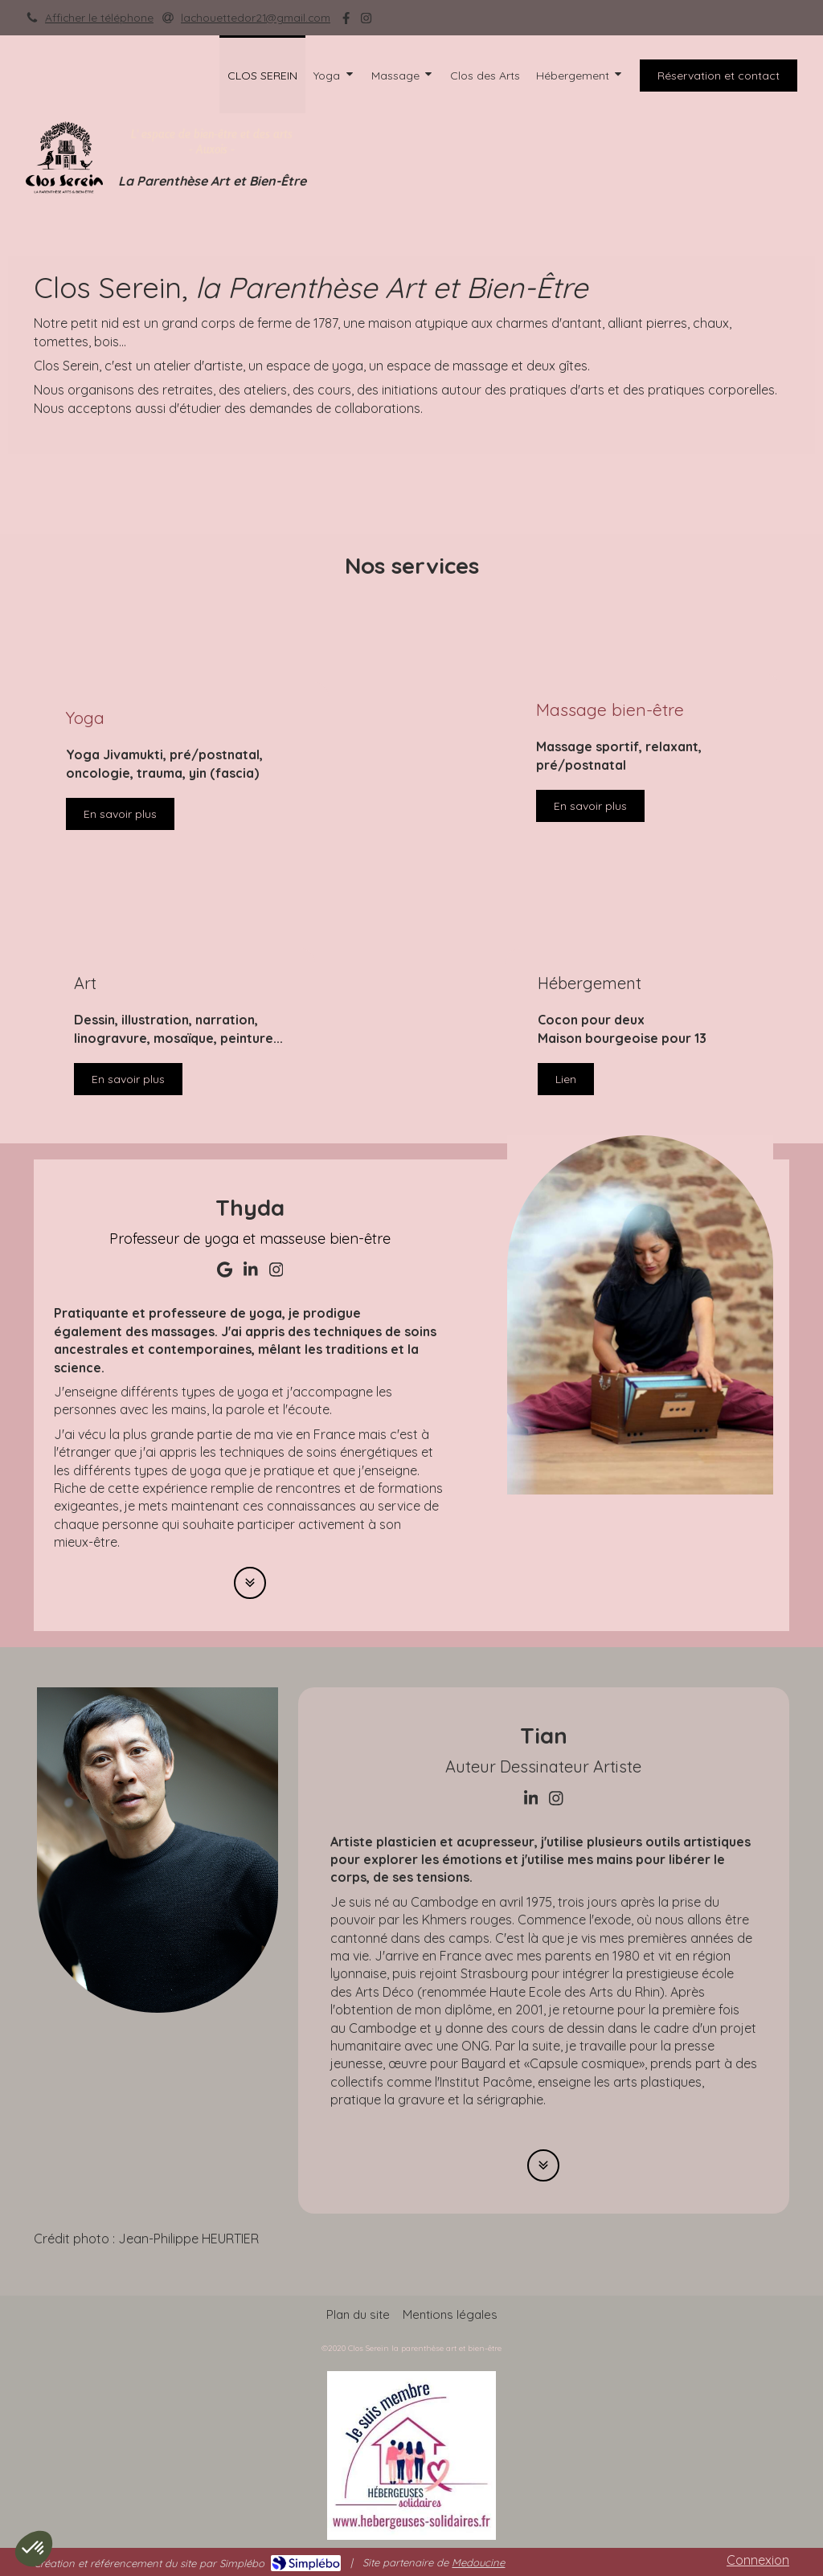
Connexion (758, 2560)
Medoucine (478, 2562)
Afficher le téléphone (99, 17)
